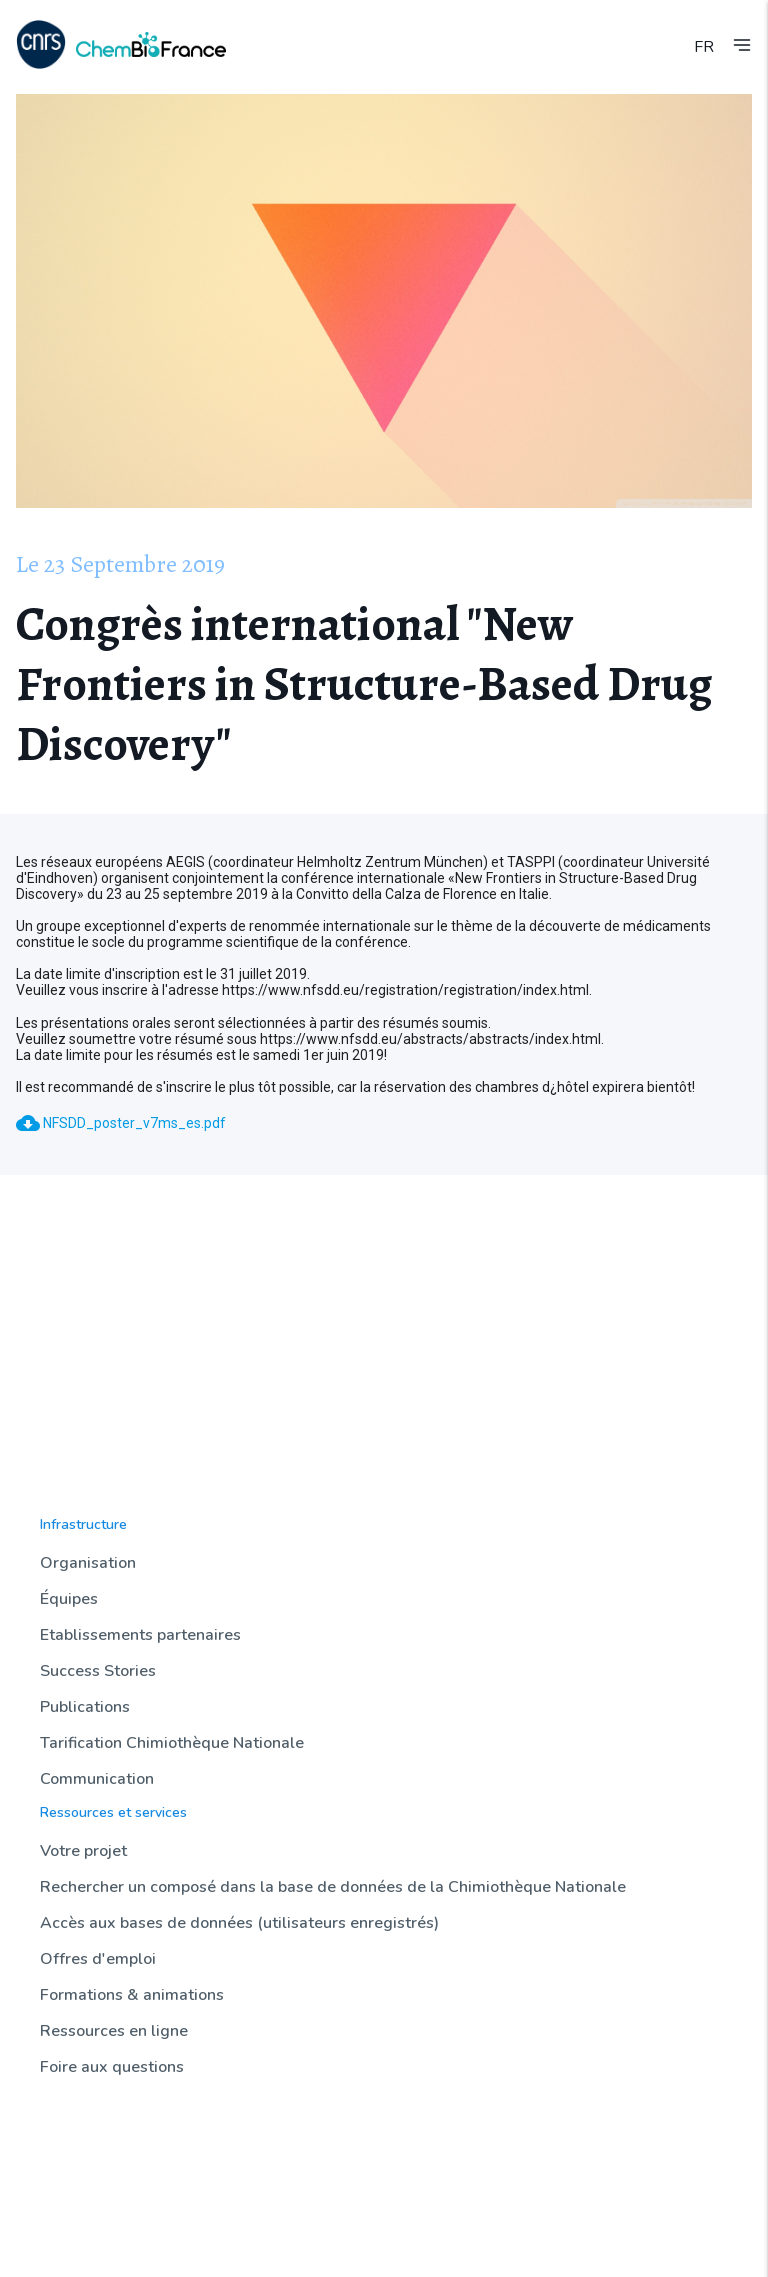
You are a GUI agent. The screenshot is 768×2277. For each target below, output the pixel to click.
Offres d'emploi (98, 1959)
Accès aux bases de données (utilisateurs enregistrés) (239, 1923)
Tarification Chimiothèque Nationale (172, 1743)
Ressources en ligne (114, 2031)
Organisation (88, 1563)
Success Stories (98, 1671)
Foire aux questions (112, 2067)
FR (704, 47)
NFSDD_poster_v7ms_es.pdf (121, 1123)
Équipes (69, 1599)
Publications (85, 1707)
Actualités (72, 2123)
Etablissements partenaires (140, 1635)
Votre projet (83, 1851)
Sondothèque (83, 2199)
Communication (97, 1779)
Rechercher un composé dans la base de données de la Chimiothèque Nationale (333, 1887)
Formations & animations (132, 1995)
